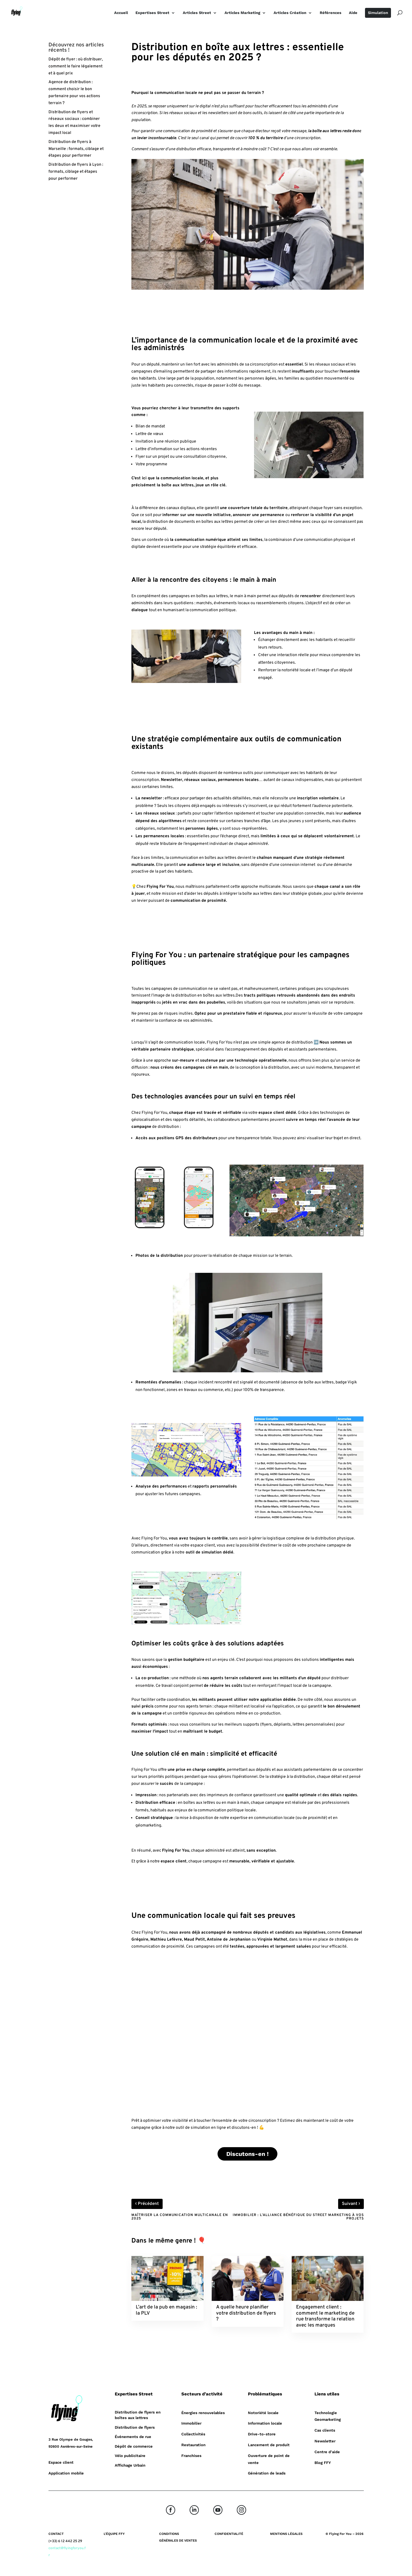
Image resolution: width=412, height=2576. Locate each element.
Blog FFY (322, 2462)
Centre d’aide (327, 2452)
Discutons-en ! (247, 2153)
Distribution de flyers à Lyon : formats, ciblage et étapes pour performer (75, 171)
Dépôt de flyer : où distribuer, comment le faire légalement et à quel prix (75, 66)
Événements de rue (133, 2437)
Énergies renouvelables (203, 2413)
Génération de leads (267, 2473)
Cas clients (324, 2430)
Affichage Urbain (130, 2465)
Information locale (265, 2423)
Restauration (193, 2445)
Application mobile (66, 2473)
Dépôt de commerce (134, 2446)
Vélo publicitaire (130, 2455)
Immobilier (191, 2423)
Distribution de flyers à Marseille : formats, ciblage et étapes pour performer (76, 148)
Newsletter (324, 2441)
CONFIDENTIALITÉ (229, 2534)
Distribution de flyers (135, 2427)
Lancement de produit (269, 2445)
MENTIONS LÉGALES (286, 2534)
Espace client (61, 2462)
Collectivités (193, 2434)
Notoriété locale (263, 2413)
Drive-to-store (262, 2434)
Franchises (191, 2455)
